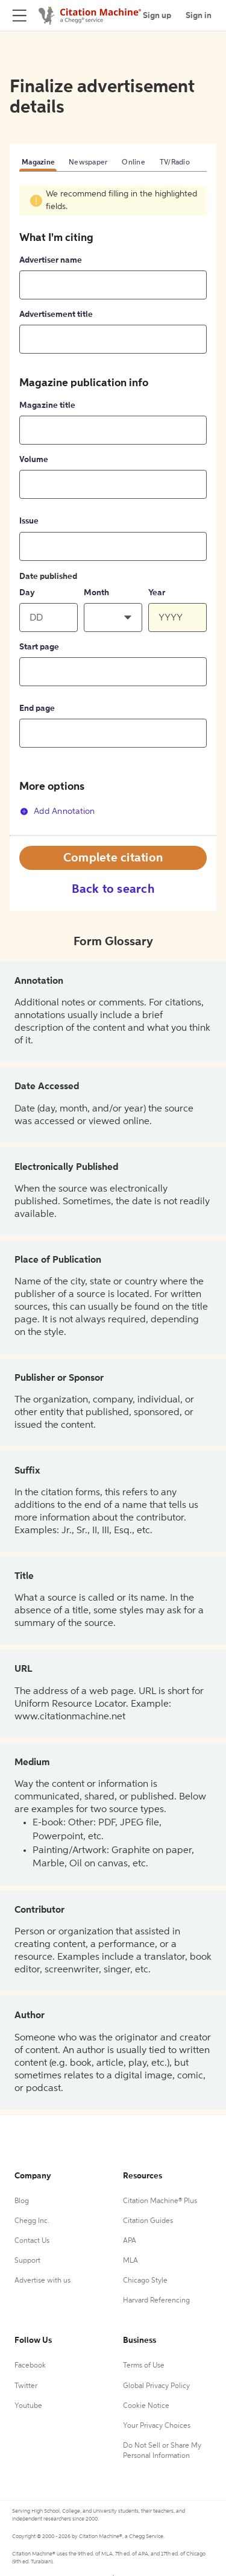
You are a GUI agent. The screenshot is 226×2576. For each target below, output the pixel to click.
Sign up (157, 15)
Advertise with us (42, 2280)
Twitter (25, 2386)
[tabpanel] (113, 510)
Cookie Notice (146, 2406)
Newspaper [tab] (88, 162)
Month (96, 593)
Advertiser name (50, 260)
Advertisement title (56, 314)
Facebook (30, 2365)
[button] (113, 617)
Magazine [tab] (38, 162)
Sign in (199, 15)
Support (27, 2261)
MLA (130, 2261)
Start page (39, 647)
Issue (29, 521)
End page (37, 708)
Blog (21, 2201)
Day (27, 593)
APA (129, 2241)
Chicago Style (145, 2280)
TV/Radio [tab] (175, 162)
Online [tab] (133, 162)
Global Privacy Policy (156, 2386)
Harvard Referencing (156, 2300)
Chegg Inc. (31, 2221)
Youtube (28, 2406)
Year (156, 593)
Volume (33, 459)
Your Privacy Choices (156, 2426)
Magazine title (47, 405)
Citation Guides (148, 2221)
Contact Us (31, 2241)
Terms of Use (144, 2365)
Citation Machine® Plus (160, 2201)
